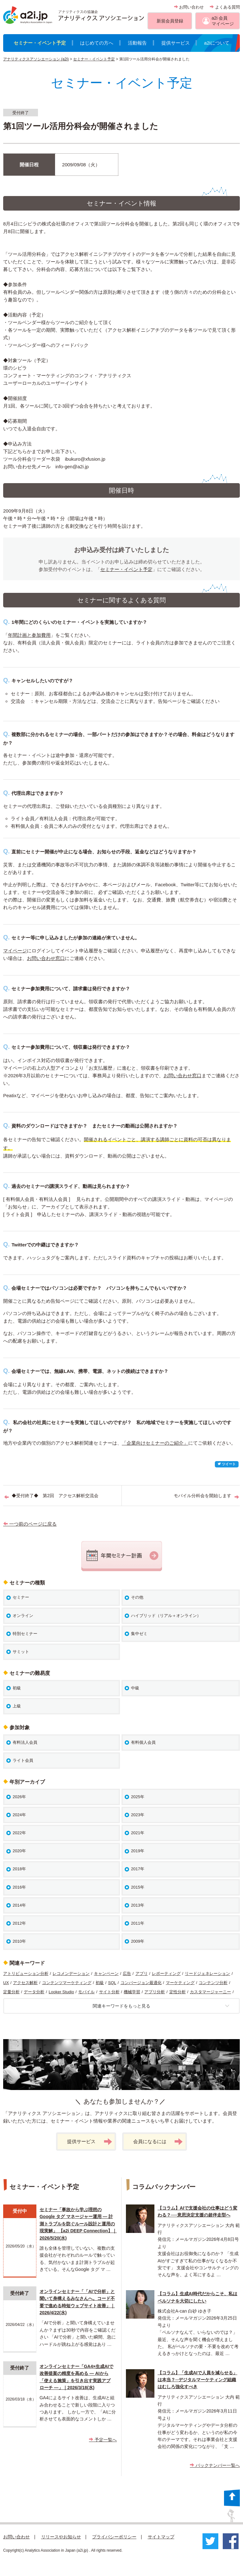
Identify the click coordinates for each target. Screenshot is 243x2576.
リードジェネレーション (207, 1973)
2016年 (19, 1887)
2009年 (137, 1941)
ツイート (227, 1464)
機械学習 (132, 1991)
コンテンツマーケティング (66, 1982)
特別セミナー (25, 1633)
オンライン (23, 1615)
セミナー (21, 1597)
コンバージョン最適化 (141, 1982)
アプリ (141, 1973)
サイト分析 (109, 1991)
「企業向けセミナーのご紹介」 (155, 1443)
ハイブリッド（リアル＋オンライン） (166, 1615)
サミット (21, 1651)
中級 (135, 1688)
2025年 (137, 1796)
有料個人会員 (143, 1742)
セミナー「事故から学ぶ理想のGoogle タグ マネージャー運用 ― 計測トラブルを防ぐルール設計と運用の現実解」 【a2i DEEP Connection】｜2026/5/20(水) (78, 2224)
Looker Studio (61, 1991)
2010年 (19, 1941)
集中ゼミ (139, 1633)
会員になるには (158, 2141)
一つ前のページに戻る (30, 1524)
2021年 (137, 1832)
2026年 (19, 1796)
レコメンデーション (71, 1973)
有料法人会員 (25, 1742)
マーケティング (180, 1982)
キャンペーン (106, 1973)
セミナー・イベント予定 (40, 43)
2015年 (137, 1887)
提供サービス (175, 43)
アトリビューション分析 (25, 1973)
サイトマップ (161, 2536)
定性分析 (177, 1991)
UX (6, 1982)
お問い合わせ (189, 7)
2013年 (137, 1905)
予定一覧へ (103, 2439)
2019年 (137, 1850)
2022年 (19, 1832)
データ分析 (34, 1991)
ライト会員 (23, 1760)
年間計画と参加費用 (29, 635)
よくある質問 (225, 7)
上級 (17, 1706)
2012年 (19, 1923)
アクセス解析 (25, 1982)
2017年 (137, 1868)
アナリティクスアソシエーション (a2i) (36, 59)
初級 (17, 1688)
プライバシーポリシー (114, 2536)
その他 (137, 1597)
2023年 (137, 1814)
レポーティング (166, 1973)
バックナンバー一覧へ (215, 2465)
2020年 (19, 1850)
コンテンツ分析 (213, 1982)
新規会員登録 (170, 20)
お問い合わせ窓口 (46, 958)
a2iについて (216, 43)
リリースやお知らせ (61, 2536)
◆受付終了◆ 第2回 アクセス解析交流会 (55, 1495)
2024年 (19, 1814)
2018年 (19, 1868)
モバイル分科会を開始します (202, 1495)
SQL (112, 1982)
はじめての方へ (96, 43)
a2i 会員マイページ (223, 20)
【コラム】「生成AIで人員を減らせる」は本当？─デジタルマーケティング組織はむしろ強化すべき (197, 2379)
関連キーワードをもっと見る (161, 2005)
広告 (127, 1973)
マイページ (15, 950)
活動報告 (137, 43)
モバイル (86, 1991)
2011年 (137, 1923)
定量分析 (11, 1991)
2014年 (19, 1905)
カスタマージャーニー (210, 1991)
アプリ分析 (154, 1991)
